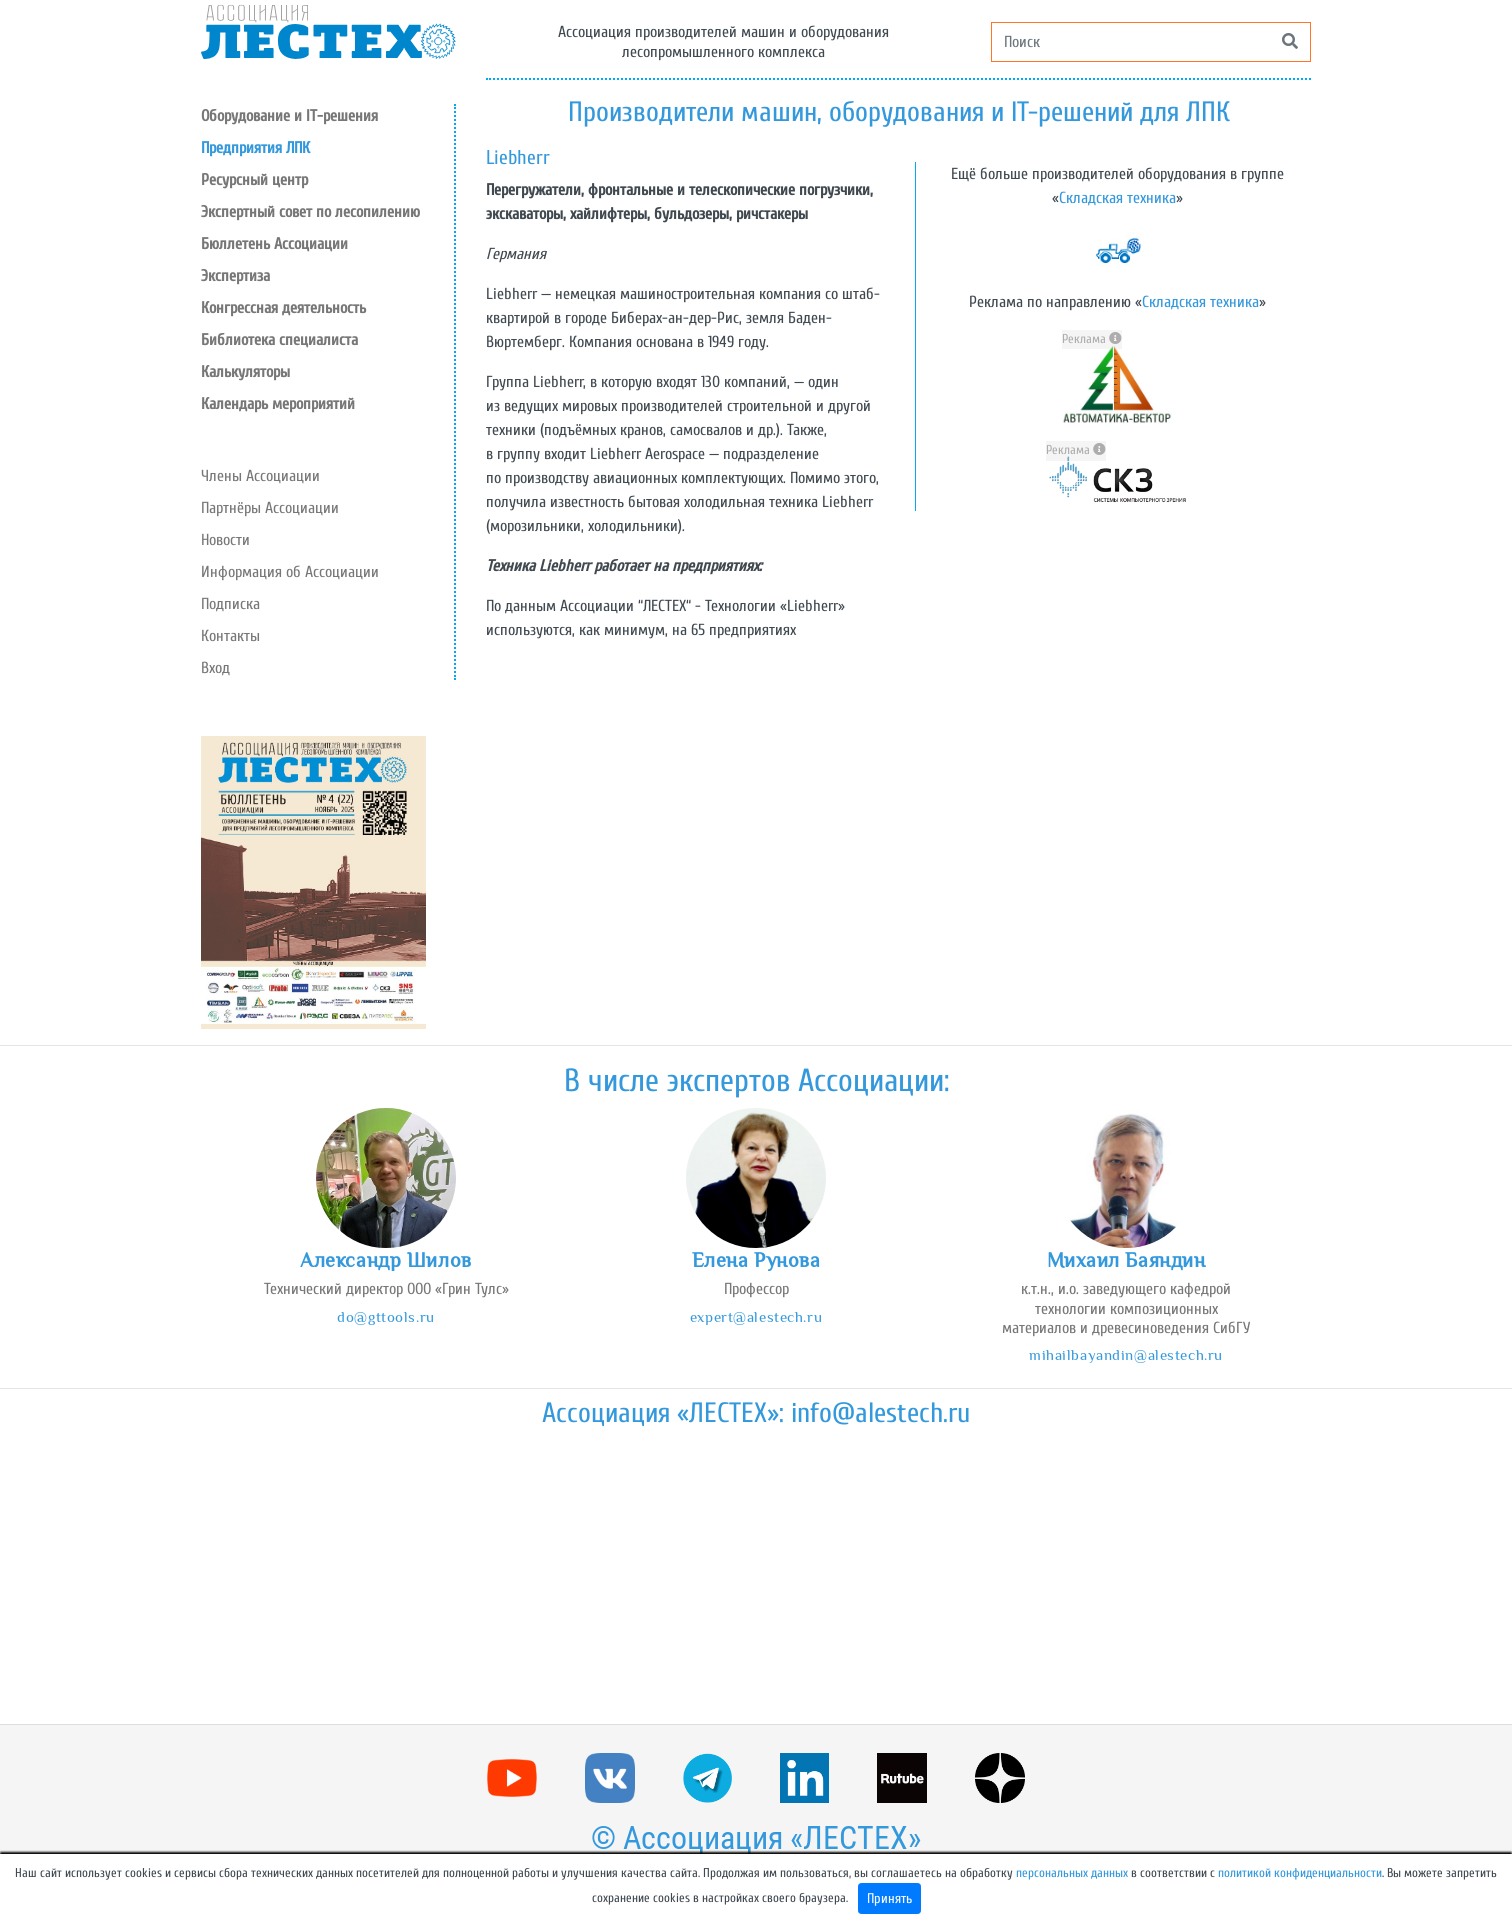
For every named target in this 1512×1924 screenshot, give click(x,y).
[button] (327, 180)
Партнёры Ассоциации (270, 508)
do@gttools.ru (385, 1316)
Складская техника (1117, 198)
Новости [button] (225, 540)
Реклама (1092, 339)
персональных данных (1072, 1873)
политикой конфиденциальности (1300, 1873)
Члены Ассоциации (260, 476)
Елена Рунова (756, 1260)
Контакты (230, 636)
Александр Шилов (386, 1260)
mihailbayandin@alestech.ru (1126, 1354)
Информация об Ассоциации (290, 572)
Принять (889, 1898)
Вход (215, 668)
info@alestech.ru (880, 1413)
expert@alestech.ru (756, 1316)
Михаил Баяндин (1126, 1260)
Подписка (230, 604)
